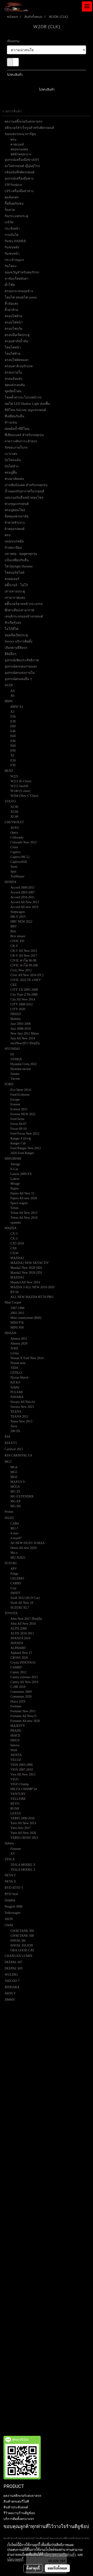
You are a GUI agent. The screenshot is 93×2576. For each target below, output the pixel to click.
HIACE (15, 1735)
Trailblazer (17, 876)
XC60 (14, 811)
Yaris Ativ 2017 (20, 1828)
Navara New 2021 (22, 1406)
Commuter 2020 (20, 1696)
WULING (11, 1974)
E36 (13, 716)
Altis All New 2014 (23, 1623)
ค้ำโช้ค (10, 285)
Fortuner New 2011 (23, 1711)
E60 (13, 726)
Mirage (15, 1183)
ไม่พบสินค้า (14, 74)
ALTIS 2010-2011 (22, 1633)
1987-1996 (17, 1308)
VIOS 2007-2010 (21, 1769)
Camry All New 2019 (24, 1682)
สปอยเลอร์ (12, 579)
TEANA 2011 (19, 1416)
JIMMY (10, 1999)
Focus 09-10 (18, 1128)
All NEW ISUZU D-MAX (27, 1543)
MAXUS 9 (17, 1482)
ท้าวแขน (11, 422)
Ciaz (13, 1588)
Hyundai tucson (20, 1069)
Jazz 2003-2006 (20, 1023)
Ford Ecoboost (19, 1094)
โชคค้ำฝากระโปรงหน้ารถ (23, 397)
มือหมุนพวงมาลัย (16, 516)
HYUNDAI (12, 1049)
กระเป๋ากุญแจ (14, 260)
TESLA (10, 1859)
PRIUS (15, 1740)
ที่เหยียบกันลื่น (14, 416)
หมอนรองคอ (19, 149)
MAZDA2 (17, 1258)
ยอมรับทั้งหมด (57, 2568)
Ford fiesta (17, 1119)
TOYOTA (11, 1613)
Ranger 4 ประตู (20, 1138)
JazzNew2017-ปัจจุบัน (25, 1043)
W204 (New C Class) (24, 795)
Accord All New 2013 (24, 902)
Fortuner (16, 1706)
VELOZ (15, 1760)
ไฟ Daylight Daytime (19, 566)
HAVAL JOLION (21, 1945)
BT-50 (14, 1292)
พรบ (13, 139)
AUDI (9, 685)
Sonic (14, 866)
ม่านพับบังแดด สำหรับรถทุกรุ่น (26, 485)
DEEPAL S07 (13, 1962)
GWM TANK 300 (22, 1931)
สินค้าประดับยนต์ (15, 2507)
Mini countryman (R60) (25, 1318)
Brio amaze (17, 936)
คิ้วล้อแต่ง (11, 303)
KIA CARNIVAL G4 (18, 1455)
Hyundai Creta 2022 (23, 1064)
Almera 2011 (18, 1338)
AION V (10, 1993)
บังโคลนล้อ (13, 460)
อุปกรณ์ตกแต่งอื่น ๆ (18, 679)
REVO (14, 1803)
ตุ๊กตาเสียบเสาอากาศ (19, 610)
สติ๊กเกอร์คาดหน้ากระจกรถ (24, 604)
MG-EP (15, 1501)
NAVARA (16, 1397)
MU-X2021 (17, 1557)
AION (9, 1919)
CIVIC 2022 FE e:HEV (25, 980)
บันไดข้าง (12, 466)
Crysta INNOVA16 (22, 1662)
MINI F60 (17, 1327)
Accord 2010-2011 (22, 897)
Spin (13, 871)
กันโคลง (10, 266)
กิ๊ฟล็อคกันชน (14, 203)
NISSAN (10, 1333)
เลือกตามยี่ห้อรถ (16, 647)
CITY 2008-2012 (21, 1004)
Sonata (14, 1074)
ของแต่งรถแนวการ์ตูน (20, 134)
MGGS (15, 1486)
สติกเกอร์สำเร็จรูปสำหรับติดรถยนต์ (29, 128)
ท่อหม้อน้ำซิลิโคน (17, 428)
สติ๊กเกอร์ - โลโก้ (16, 585)
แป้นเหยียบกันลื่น (17, 560)
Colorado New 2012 (23, 842)
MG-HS (15, 1506)
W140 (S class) (20, 791)
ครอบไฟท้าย (13, 316)
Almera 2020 (18, 1343)
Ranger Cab (18, 1143)
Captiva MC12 (20, 857)
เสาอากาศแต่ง (15, 597)
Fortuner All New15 (23, 1716)
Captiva (15, 852)
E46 (13, 731)
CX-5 (14, 1238)
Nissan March (19, 1377)
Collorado (16, 837)
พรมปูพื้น (11, 472)
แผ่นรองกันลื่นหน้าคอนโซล (24, 497)
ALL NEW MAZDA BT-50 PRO (31, 1297)
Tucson (15, 1078)
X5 (12, 755)
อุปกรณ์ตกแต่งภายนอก (21, 666)
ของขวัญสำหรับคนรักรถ (22, 272)
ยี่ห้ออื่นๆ (10, 654)
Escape (15, 1099)
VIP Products (13, 185)
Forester (15, 1849)
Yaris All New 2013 (23, 1823)
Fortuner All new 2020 (25, 1721)
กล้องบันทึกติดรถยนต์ (19, 172)
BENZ (9, 770)
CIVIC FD (17, 941)
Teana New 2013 (21, 1421)
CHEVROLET (14, 822)
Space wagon (19, 1203)
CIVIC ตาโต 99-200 (24, 965)
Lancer (14, 1178)
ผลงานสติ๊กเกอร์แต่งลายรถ (23, 121)
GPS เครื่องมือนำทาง (19, 191)
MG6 (13, 1477)
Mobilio (15, 1019)
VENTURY (18, 1794)
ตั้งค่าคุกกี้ (33, 2568)
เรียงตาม (15, 41)
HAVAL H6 (17, 1940)
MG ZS (15, 1491)
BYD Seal (11, 1894)
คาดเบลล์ (17, 144)
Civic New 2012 (21, 970)
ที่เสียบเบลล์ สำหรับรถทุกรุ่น (24, 435)
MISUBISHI (13, 1158)
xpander (15, 1222)
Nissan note (18, 1363)
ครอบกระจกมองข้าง (19, 291)
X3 (12, 711)
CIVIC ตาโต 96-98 (23, 960)
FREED (15, 1014)
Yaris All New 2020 (23, 1833)
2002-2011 (17, 1313)
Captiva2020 (18, 862)
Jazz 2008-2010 (20, 1028)
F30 (13, 765)
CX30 (14, 1253)
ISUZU (9, 1518)
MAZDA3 (17, 1277)
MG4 (13, 1467)
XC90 (14, 807)
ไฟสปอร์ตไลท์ (14, 572)
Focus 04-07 (18, 1124)
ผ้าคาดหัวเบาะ (15, 522)
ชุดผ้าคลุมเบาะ (21, 154)
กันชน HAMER (15, 241)
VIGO (14, 1779)
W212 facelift (19, 786)
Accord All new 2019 (24, 907)
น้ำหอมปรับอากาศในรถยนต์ (24, 491)
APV (13, 1568)
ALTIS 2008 (18, 1628)
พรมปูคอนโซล (15, 510)
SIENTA (16, 1755)
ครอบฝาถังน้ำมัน (16, 341)
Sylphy (15, 1387)
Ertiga (14, 1573)
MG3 (8, 1461)
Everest (15, 1104)
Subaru (9, 1843)
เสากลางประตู (15, 591)
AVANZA (16, 1643)
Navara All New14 (22, 1402)
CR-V (14, 946)
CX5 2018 (17, 1243)
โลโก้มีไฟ (11, 629)
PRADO (15, 1730)
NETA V (10, 1875)
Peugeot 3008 (13, 1906)
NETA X (10, 1881)
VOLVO (10, 801)
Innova (14, 1745)
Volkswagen (12, 1913)
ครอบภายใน (13, 372)
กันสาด (10, 210)
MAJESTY (17, 1726)
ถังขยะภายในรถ (16, 447)
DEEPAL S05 (13, 1968)
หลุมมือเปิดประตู (16, 635)
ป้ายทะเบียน (13, 547)
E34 (13, 760)
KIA (7, 1436)
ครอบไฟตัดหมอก (16, 360)
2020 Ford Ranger (22, 1153)
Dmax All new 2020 (23, 1548)
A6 (12, 695)
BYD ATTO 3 (14, 1887)
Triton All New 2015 (23, 1213)
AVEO (14, 827)
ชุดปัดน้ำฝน (13, 391)
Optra (14, 832)
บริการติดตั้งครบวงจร (18, 2519)
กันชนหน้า (12, 253)
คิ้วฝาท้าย (11, 310)
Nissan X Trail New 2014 (26, 1358)
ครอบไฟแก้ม (13, 328)
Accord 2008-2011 (22, 887)
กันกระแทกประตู (16, 216)
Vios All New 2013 (22, 1774)
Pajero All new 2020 (23, 1198)
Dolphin (10, 1900)
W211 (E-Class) (20, 781)
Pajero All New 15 (22, 1193)
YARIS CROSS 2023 (24, 1837)
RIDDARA (12, 1987)
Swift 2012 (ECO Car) (25, 1598)
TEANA (15, 1411)
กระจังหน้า (12, 228)
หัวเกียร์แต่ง (13, 622)
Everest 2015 (18, 1109)
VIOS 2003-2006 (21, 1764)
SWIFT (15, 1593)
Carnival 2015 (14, 1449)
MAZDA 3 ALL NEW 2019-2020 (32, 1287)
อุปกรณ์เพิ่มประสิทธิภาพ (22, 660)
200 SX (15, 1431)
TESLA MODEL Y (23, 1865)
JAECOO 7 (12, 1981)
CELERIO (17, 1578)
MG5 (13, 1472)
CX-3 (14, 1233)
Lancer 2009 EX (21, 1174)
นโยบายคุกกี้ (15, 2559)
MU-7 (14, 1528)
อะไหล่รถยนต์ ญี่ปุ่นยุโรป (22, 166)
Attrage (15, 1164)
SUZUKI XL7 (19, 1607)
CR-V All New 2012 (23, 951)
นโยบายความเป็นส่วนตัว (60, 2554)
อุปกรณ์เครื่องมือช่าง (19, 178)
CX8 (13, 1248)
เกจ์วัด (9, 222)
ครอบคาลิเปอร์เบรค (19, 366)
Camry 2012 (18, 1672)
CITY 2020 (17, 1009)
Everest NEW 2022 (23, 1114)
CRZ (13, 985)
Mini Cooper (13, 1302)
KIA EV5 (11, 1443)
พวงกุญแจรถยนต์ (17, 504)
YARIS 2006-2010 (22, 1818)
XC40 (14, 816)
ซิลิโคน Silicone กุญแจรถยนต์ (25, 410)
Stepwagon (17, 912)
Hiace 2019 (17, 1701)
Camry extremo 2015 (24, 1677)
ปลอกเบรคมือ (14, 541)
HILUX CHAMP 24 (23, 1789)
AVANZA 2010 (20, 1638)
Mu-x (14, 1552)
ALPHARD (18, 1648)
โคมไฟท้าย (12, 353)
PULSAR (16, 1392)
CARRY (15, 1583)
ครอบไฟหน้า (14, 322)
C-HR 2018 (17, 1687)
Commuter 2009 (20, 1691)
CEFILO (16, 1372)
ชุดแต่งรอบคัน (15, 385)
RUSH (14, 1808)
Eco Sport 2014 (20, 1090)
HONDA (10, 882)
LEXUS (15, 1813)
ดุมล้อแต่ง (12, 197)
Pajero (14, 1188)
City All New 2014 (22, 999)
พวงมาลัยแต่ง (14, 479)
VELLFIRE (18, 1799)
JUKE (14, 1348)
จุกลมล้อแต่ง (13, 378)
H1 (12, 1054)
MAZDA (10, 1228)
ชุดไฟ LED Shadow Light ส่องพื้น (27, 403)
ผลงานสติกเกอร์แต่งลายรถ (22, 2495)
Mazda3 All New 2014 (25, 1282)
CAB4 (14, 1523)
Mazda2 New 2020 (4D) (26, 1267)
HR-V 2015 (17, 916)
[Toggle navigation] (87, 6)
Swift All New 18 (21, 1602)
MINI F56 (17, 1322)
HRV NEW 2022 (21, 921)
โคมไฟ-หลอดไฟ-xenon (21, 297)
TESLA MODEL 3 (22, 1869)
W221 (14, 776)
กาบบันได (12, 235)
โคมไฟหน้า (13, 347)
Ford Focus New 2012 (24, 1133)
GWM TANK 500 (22, 1935)
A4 (12, 691)
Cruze (14, 847)
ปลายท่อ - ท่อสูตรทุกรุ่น (21, 554)
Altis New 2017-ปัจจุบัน (26, 1618)
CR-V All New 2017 (23, 955)
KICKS (15, 1382)
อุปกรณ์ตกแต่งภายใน (20, 672)
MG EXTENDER (22, 1496)
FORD (9, 1084)
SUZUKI (10, 1563)
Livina (14, 1353)
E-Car (14, 1169)
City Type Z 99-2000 (23, 994)
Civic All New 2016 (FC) (26, 975)
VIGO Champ (19, 1784)
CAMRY (16, 1667)
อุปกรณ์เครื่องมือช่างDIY (22, 159)
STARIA (16, 1059)
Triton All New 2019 (23, 1217)
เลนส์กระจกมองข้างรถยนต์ (24, 616)
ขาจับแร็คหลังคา (16, 278)
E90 (13, 750)
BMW (9, 701)
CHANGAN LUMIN (18, 1956)
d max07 (16, 1538)
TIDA (14, 1368)
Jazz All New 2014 (22, 1038)
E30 (13, 721)
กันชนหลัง (12, 247)
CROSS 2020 (19, 1657)
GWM (9, 1925)
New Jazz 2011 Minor (24, 1033)
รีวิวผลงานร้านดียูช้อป (19, 2513)
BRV (13, 926)
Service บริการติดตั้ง (18, 641)
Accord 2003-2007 (22, 892)
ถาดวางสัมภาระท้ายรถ (21, 441)
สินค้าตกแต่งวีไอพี (16, 2501)
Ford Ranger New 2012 (25, 1148)
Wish (13, 1750)
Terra (13, 1426)
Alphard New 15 (21, 1653)
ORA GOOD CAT (22, 1950)
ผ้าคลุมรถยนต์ (15, 529)
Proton (9, 1511)
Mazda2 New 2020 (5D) (26, 1272)
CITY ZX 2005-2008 (24, 989)
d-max (14, 1533)
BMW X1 (16, 707)
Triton (14, 1208)
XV (12, 1853)
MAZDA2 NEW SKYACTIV (29, 1263)
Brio (13, 931)
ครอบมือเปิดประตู (17, 335)
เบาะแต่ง (11, 454)
